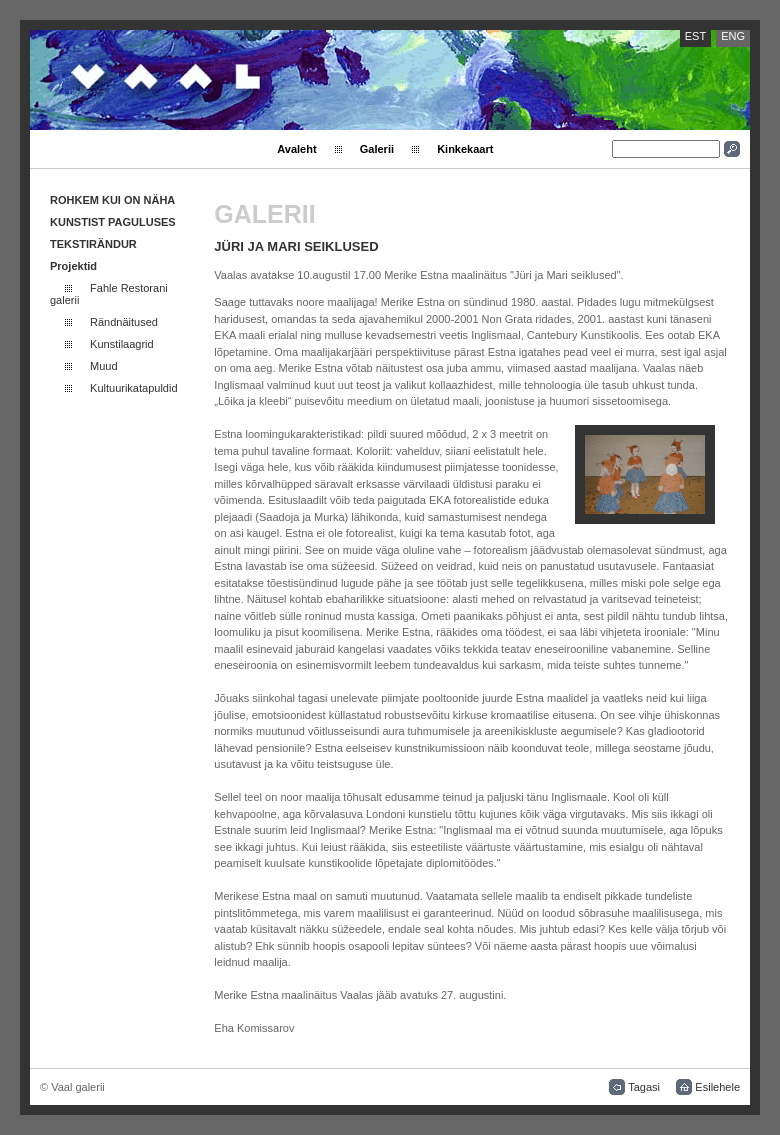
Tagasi (644, 1087)
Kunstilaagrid (122, 344)
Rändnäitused (124, 322)
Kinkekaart (465, 149)
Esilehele (717, 1087)
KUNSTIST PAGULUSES (113, 222)
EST (695, 36)
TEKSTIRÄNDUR (93, 244)
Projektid (73, 266)
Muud (104, 366)
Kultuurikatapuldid (133, 388)
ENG (733, 36)
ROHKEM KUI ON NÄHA (112, 200)
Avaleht (296, 149)
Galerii (377, 149)
